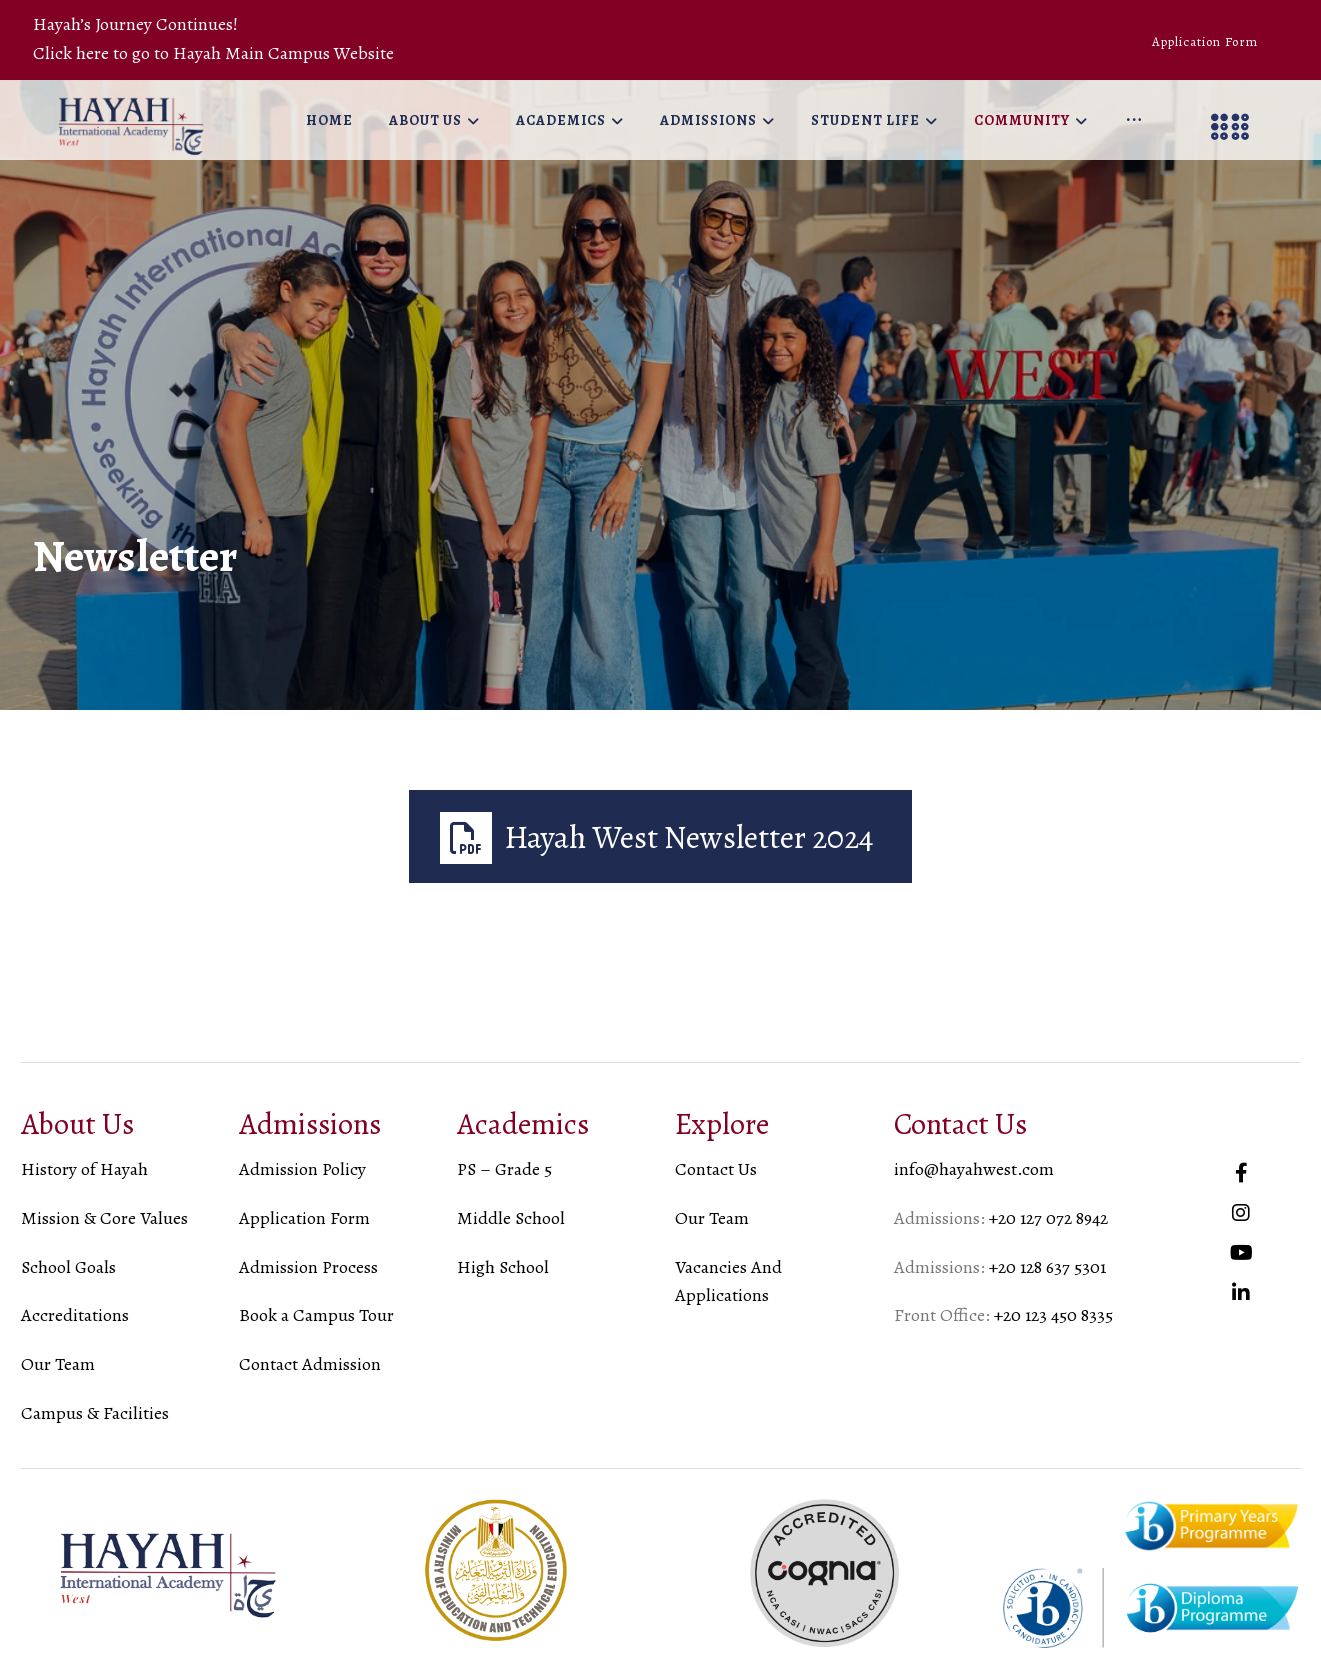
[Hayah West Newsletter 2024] (661, 836)
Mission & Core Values (104, 1218)
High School (503, 1267)
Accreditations (75, 1315)
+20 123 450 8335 (1053, 1315)
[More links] (1134, 121)
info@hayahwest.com (974, 1169)
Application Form (304, 1218)
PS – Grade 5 (504, 1169)
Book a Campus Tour (316, 1315)
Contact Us (716, 1169)
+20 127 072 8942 (1048, 1218)
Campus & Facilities (95, 1413)
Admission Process (308, 1267)
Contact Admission (310, 1364)
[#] (1241, 1173)
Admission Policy (302, 1169)
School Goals (68, 1267)
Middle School (511, 1218)
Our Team (58, 1364)
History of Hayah (84, 1169)
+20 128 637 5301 (1047, 1267)
